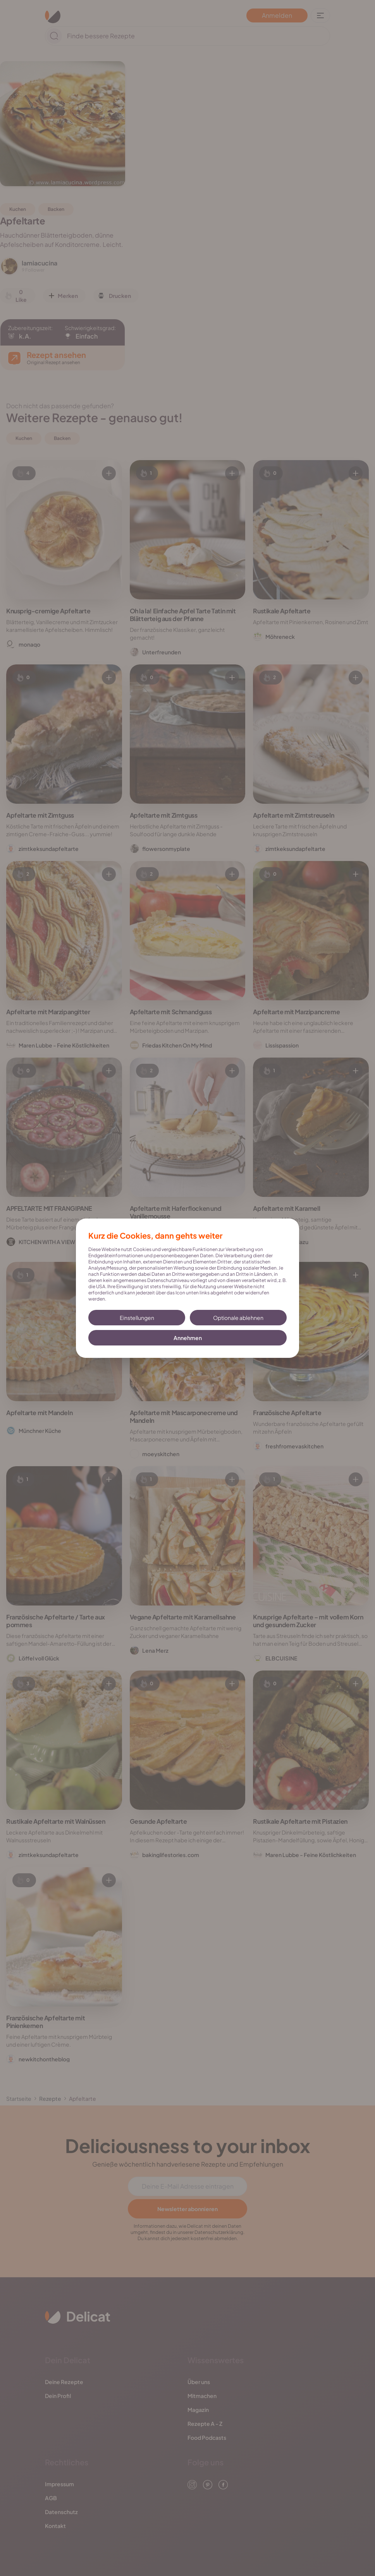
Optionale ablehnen (238, 1317)
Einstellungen (137, 1317)
